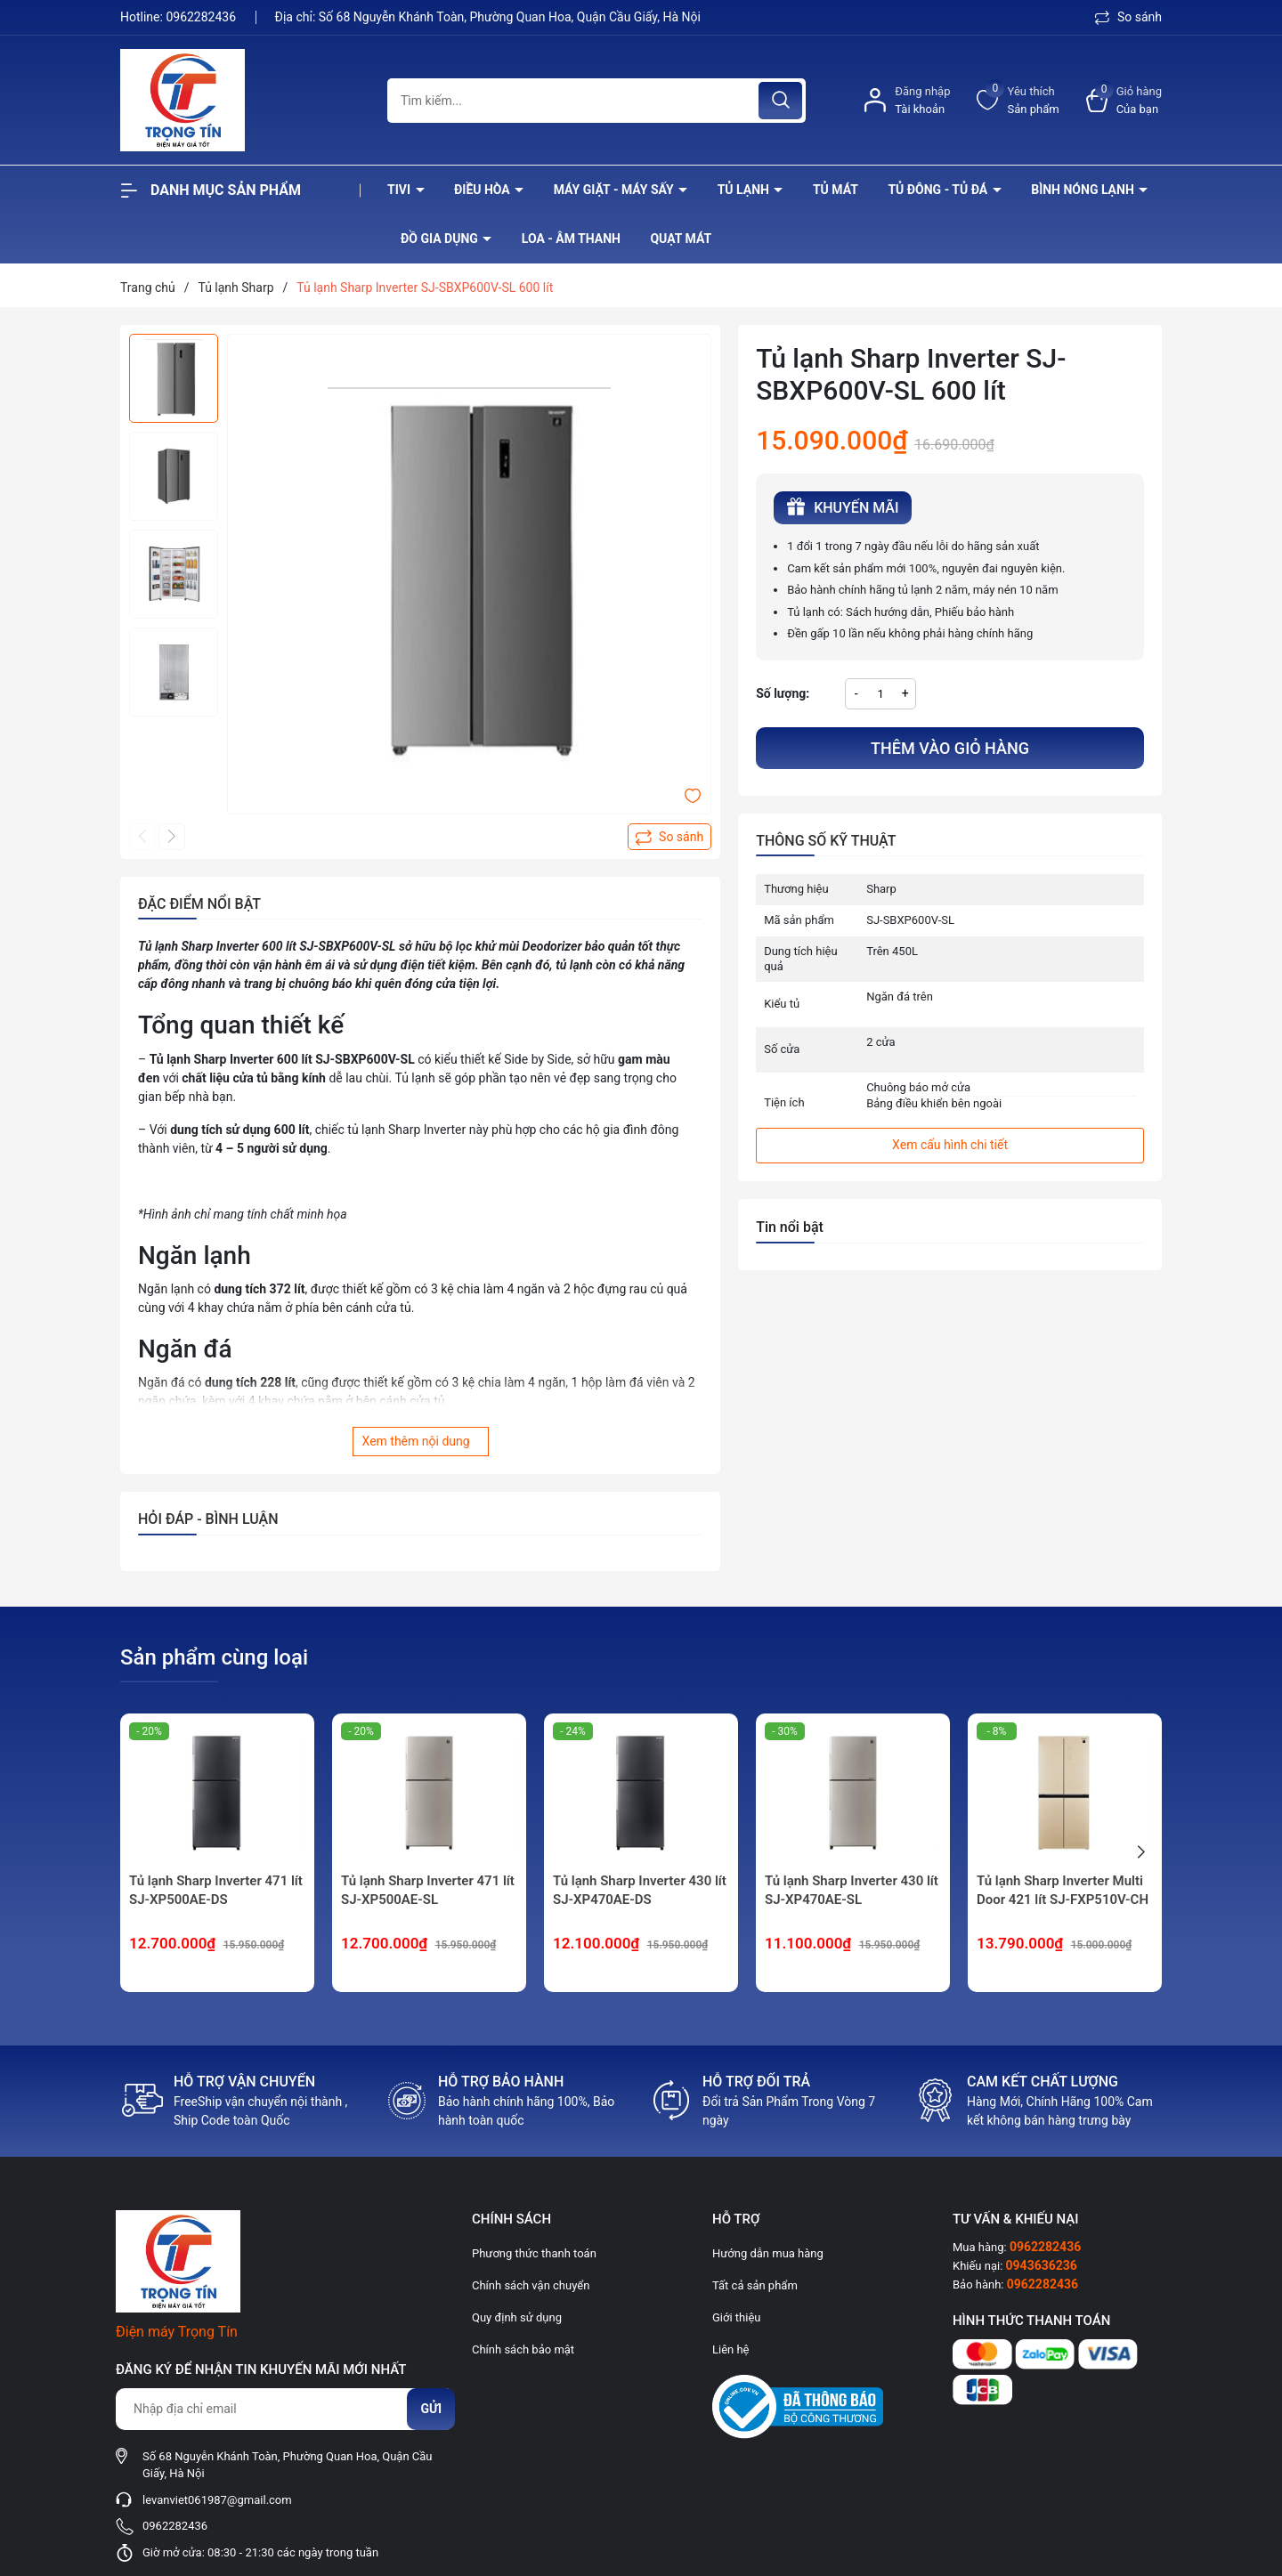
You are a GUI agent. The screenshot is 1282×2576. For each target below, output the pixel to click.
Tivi (400, 189)
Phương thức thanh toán (534, 2253)
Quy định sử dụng (517, 2317)
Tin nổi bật (790, 1227)
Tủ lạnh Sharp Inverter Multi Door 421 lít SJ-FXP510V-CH (1062, 1890)
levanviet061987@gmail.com (217, 2500)
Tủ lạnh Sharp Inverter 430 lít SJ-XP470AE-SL (851, 1890)
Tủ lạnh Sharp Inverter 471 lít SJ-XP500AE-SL (428, 1890)
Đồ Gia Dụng (441, 238)
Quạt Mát (680, 238)
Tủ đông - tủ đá (939, 189)
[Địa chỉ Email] (285, 2409)
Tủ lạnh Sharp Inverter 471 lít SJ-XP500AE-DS (216, 1890)
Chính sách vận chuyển (530, 2285)
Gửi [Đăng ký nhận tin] (431, 2409)
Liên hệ (731, 2349)
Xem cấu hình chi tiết (950, 1145)
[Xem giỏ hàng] (1124, 100)
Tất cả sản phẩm (755, 2285)
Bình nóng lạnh (1084, 189)
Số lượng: (782, 693)
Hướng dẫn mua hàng (768, 2253)
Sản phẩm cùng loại (214, 1657)
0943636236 (1041, 2265)
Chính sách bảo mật (523, 2349)
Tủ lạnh (745, 189)
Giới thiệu (736, 2317)
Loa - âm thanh (571, 238)
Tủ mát (835, 189)
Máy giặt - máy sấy (615, 189)
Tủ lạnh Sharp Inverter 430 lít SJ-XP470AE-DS (639, 1890)
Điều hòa (483, 189)
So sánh (1128, 17)
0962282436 (202, 17)
